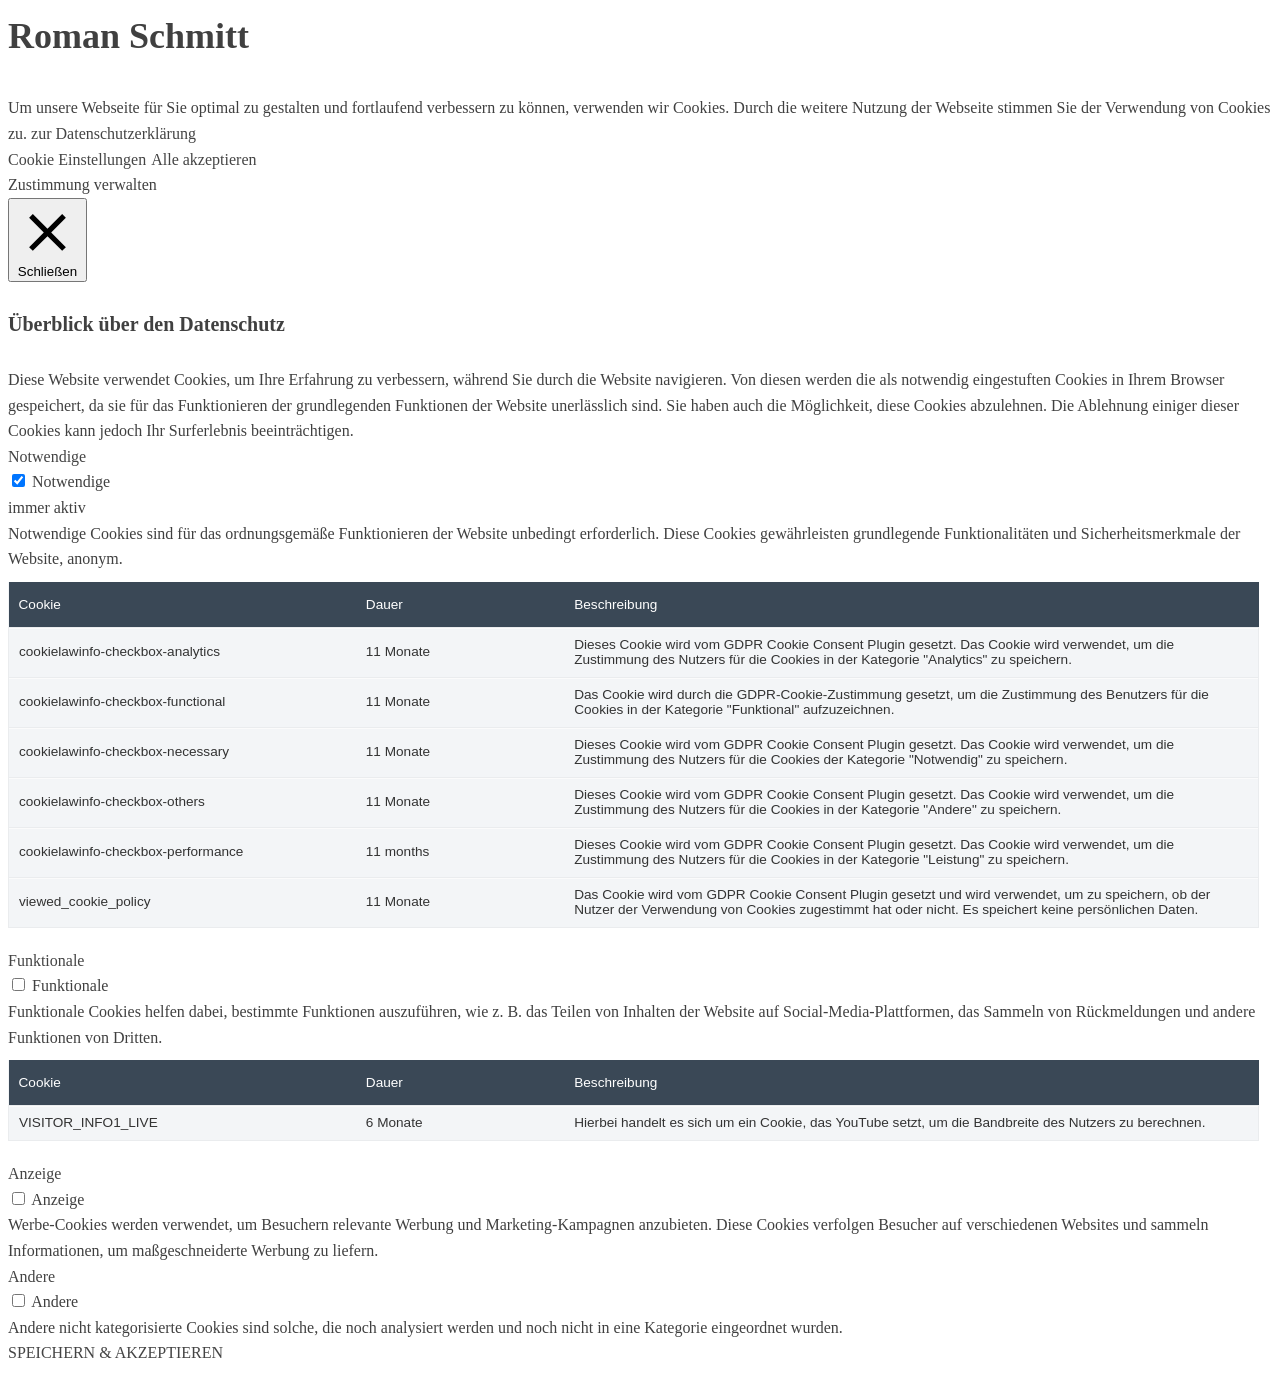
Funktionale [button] (46, 960)
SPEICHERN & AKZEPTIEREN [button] (115, 1352)
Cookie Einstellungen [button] (77, 159)
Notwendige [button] (47, 456)
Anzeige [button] (34, 1173)
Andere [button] (31, 1276)
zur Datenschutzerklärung (111, 133)
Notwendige (71, 481)
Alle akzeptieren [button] (203, 159)
